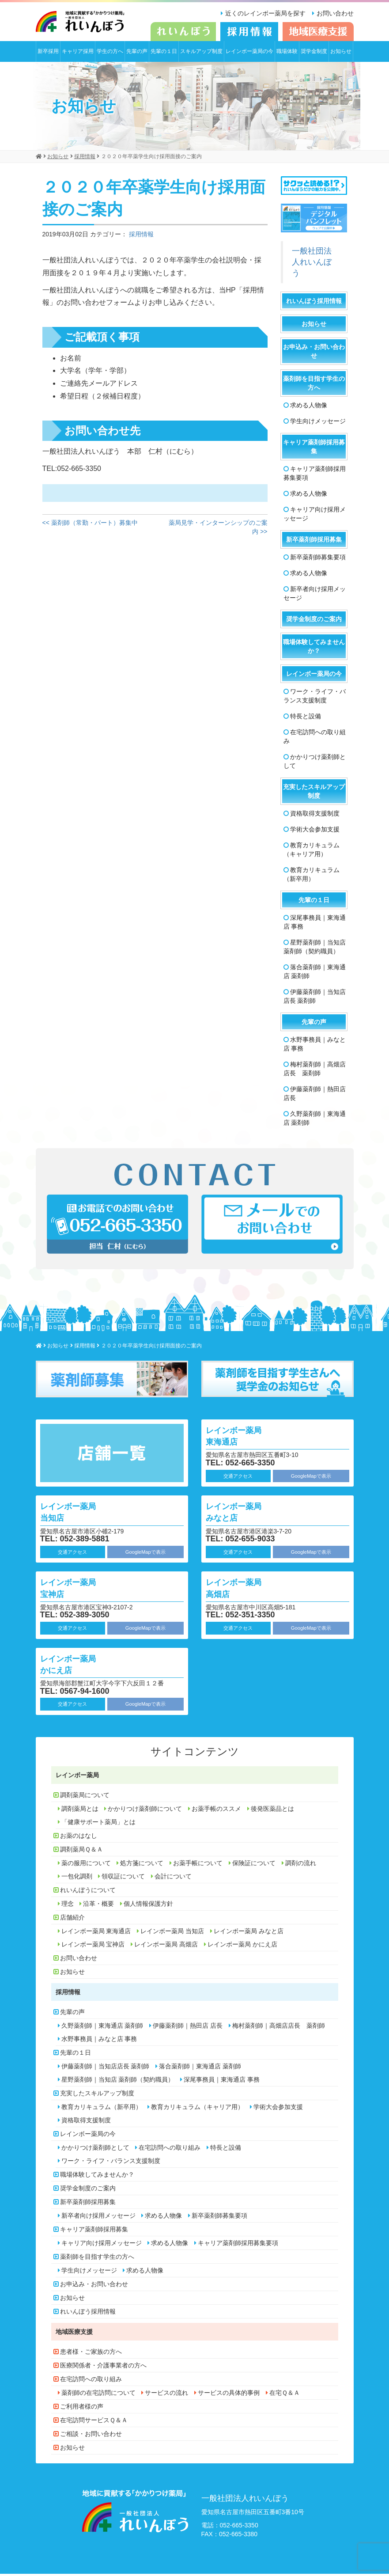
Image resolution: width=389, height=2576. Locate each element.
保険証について (254, 1865)
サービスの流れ (166, 2394)
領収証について (123, 1878)
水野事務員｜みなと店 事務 (314, 1046)
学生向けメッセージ (318, 422)
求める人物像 (308, 406)
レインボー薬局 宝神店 (78, 1589)
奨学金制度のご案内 (314, 620)
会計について (173, 1878)
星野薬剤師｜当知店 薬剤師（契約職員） (314, 948)
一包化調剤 (76, 1878)
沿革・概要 (98, 1905)
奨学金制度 (314, 53)
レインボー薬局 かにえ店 (78, 1665)
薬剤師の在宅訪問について (98, 2394)
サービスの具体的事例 (229, 2394)
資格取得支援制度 (315, 815)
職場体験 (287, 53)
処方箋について (141, 1865)
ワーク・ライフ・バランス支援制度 (314, 698)
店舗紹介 (72, 1919)
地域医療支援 (74, 2333)
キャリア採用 (78, 53)
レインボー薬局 (77, 1777)
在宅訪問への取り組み (314, 738)
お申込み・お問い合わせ (314, 353)
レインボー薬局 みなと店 (244, 1513)
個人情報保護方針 (148, 1905)
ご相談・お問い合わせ (91, 2435)
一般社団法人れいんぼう (312, 263)
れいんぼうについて (88, 1892)
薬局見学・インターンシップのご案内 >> (218, 529)
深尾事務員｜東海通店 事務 (314, 924)
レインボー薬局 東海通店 (244, 1437)
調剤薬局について (85, 1797)
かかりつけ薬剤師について (145, 1810)
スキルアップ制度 (201, 53)
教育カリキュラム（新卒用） (311, 876)
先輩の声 (136, 53)
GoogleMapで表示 (311, 1477)
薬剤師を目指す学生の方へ (314, 385)
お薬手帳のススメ (216, 1810)
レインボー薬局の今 (249, 53)
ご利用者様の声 (81, 2408)
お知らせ (340, 53)
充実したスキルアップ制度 (314, 793)
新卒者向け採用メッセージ (314, 595)
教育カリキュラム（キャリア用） (311, 851)
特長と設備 (305, 717)
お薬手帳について (198, 1865)
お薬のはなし (78, 1837)
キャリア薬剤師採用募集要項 (314, 475)
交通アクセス (238, 1477)
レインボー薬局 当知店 (78, 1513)
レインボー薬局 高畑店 (244, 1589)
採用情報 (141, 236)
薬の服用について (86, 1865)
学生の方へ (110, 53)
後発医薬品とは (272, 1810)
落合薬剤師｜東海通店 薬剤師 (314, 973)
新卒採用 (48, 53)
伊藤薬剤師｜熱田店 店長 (314, 1095)
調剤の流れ (300, 1865)
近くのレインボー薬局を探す (261, 13)
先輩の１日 (164, 53)
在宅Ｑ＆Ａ (284, 2394)
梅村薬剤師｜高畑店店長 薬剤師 (314, 1070)
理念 (67, 1905)
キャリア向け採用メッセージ (314, 516)
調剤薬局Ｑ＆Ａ (81, 1851)
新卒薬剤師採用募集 (314, 541)
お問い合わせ (335, 13)
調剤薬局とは (79, 1810)
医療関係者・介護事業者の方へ (103, 2367)
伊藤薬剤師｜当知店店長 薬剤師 (314, 998)
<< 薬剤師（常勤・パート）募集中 (90, 524)
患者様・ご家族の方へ (91, 2353)
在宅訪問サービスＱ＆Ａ (94, 2422)
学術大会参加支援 (315, 831)
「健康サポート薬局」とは (98, 1824)
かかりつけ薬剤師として (314, 763)
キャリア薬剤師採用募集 (314, 448)
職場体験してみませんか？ (314, 648)
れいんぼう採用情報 (314, 302)
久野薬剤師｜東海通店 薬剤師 (314, 1120)
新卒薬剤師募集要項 (318, 558)
